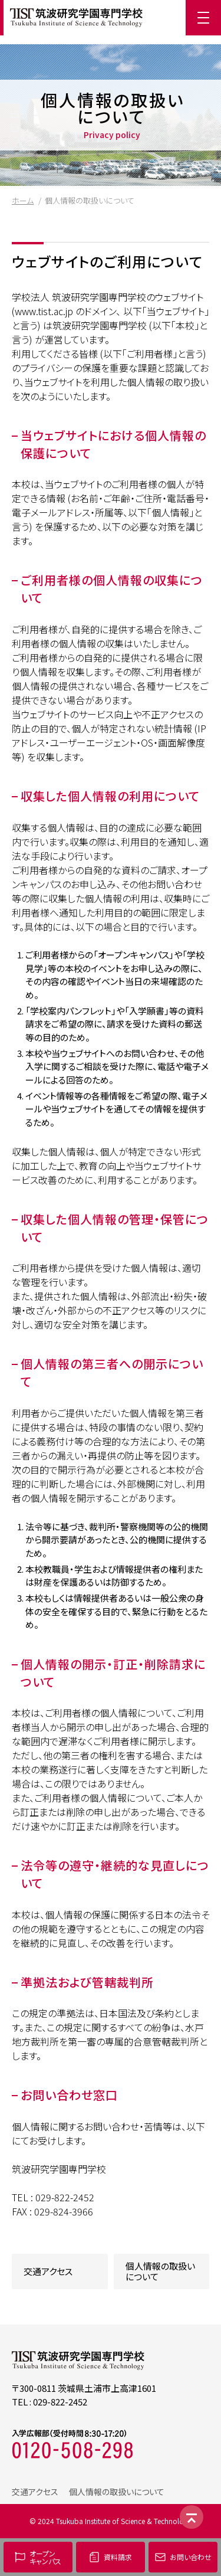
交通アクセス (48, 2271)
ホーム (23, 200)
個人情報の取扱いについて (160, 2271)
